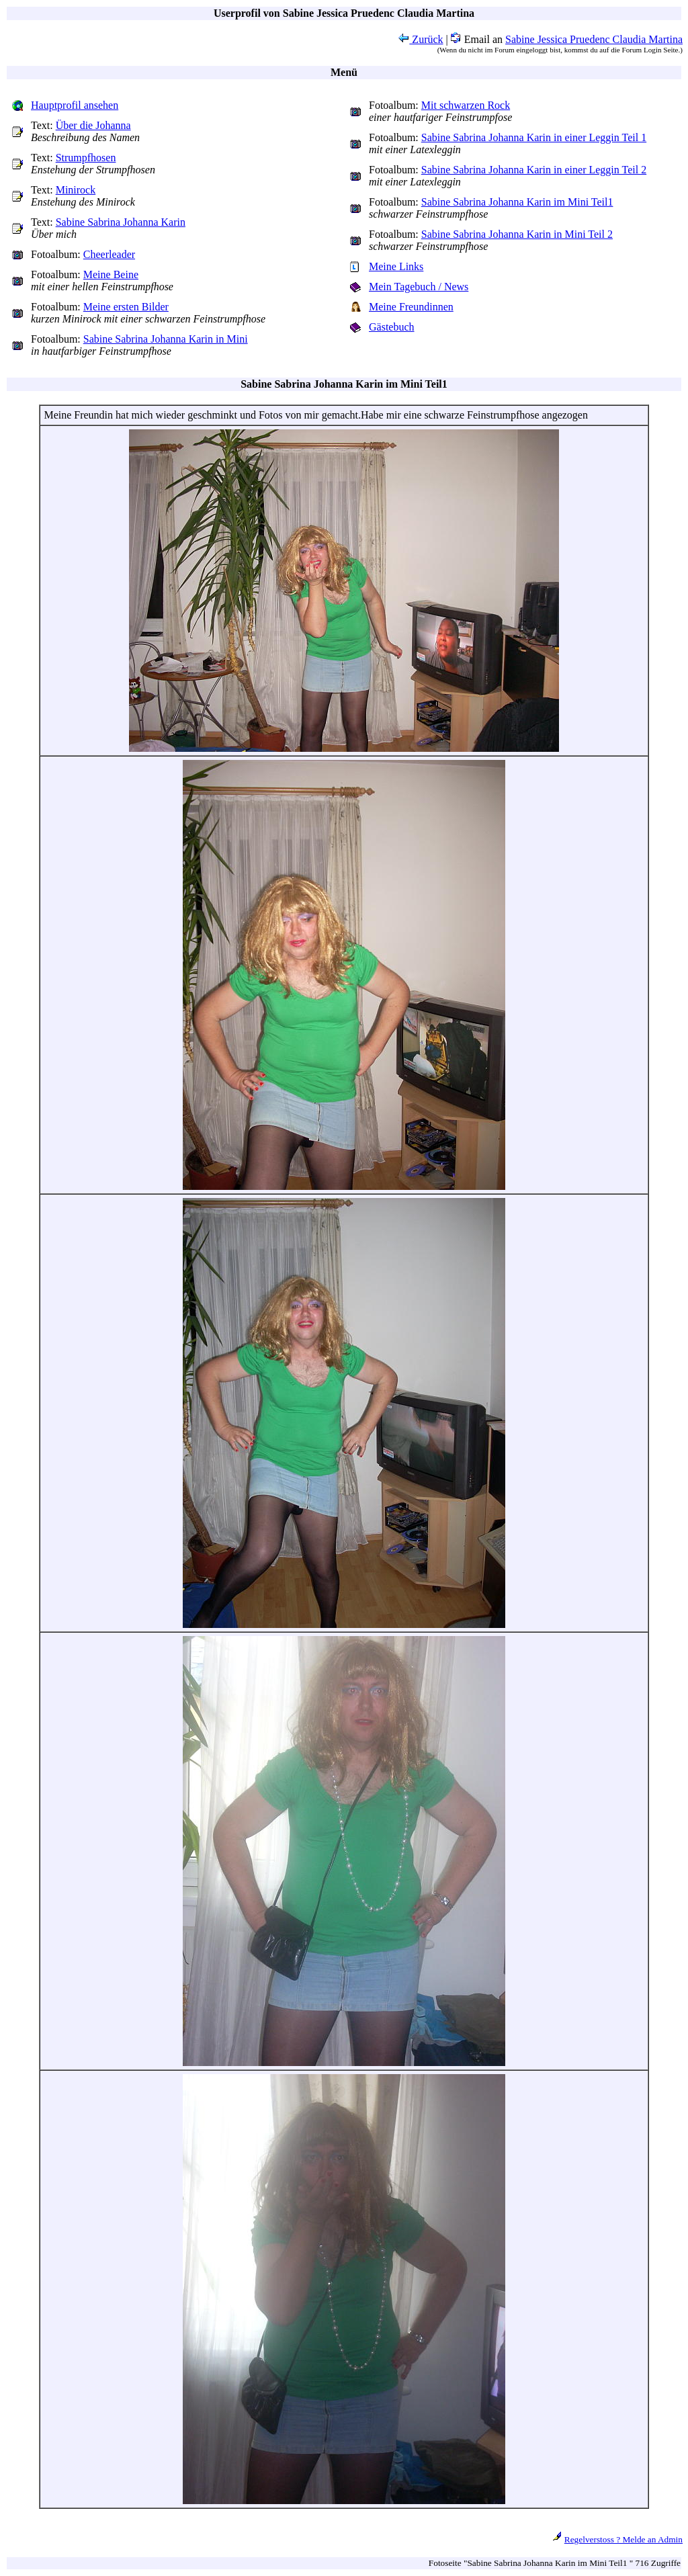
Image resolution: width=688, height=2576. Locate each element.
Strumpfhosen (86, 157)
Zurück (420, 39)
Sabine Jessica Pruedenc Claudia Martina (594, 39)
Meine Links (396, 266)
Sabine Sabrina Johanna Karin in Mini (165, 339)
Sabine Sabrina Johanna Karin (120, 222)
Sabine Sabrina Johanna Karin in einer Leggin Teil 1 (533, 137)
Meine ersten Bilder (126, 306)
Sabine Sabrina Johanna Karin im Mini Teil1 (517, 202)
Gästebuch (392, 327)
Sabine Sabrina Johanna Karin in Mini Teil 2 (517, 234)
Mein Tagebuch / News (418, 286)
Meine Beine (110, 274)
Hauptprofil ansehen (74, 105)
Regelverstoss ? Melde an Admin (623, 2539)
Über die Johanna (93, 125)
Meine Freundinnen (411, 306)
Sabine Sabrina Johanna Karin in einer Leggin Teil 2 (533, 169)
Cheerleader (109, 254)
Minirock (76, 190)
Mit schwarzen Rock (465, 105)
